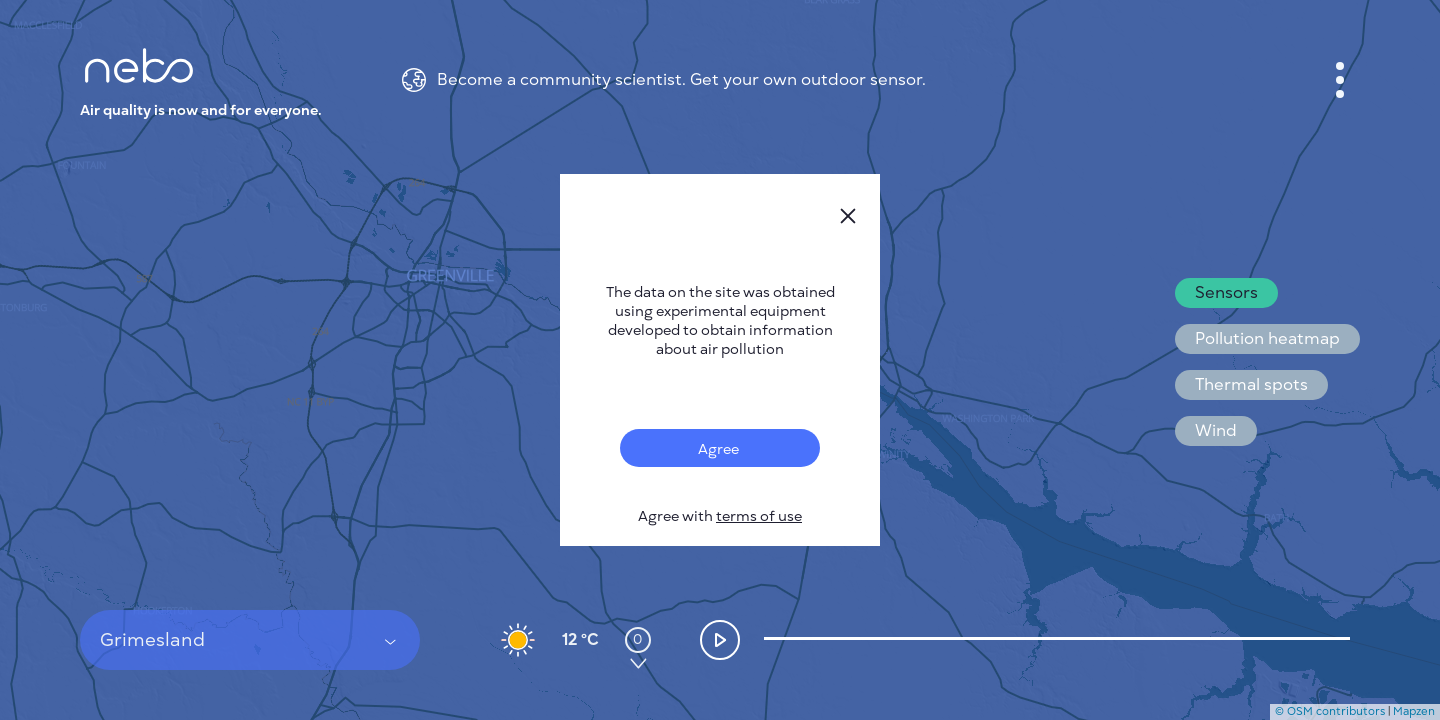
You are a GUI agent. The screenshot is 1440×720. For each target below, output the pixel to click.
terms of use (759, 516)
